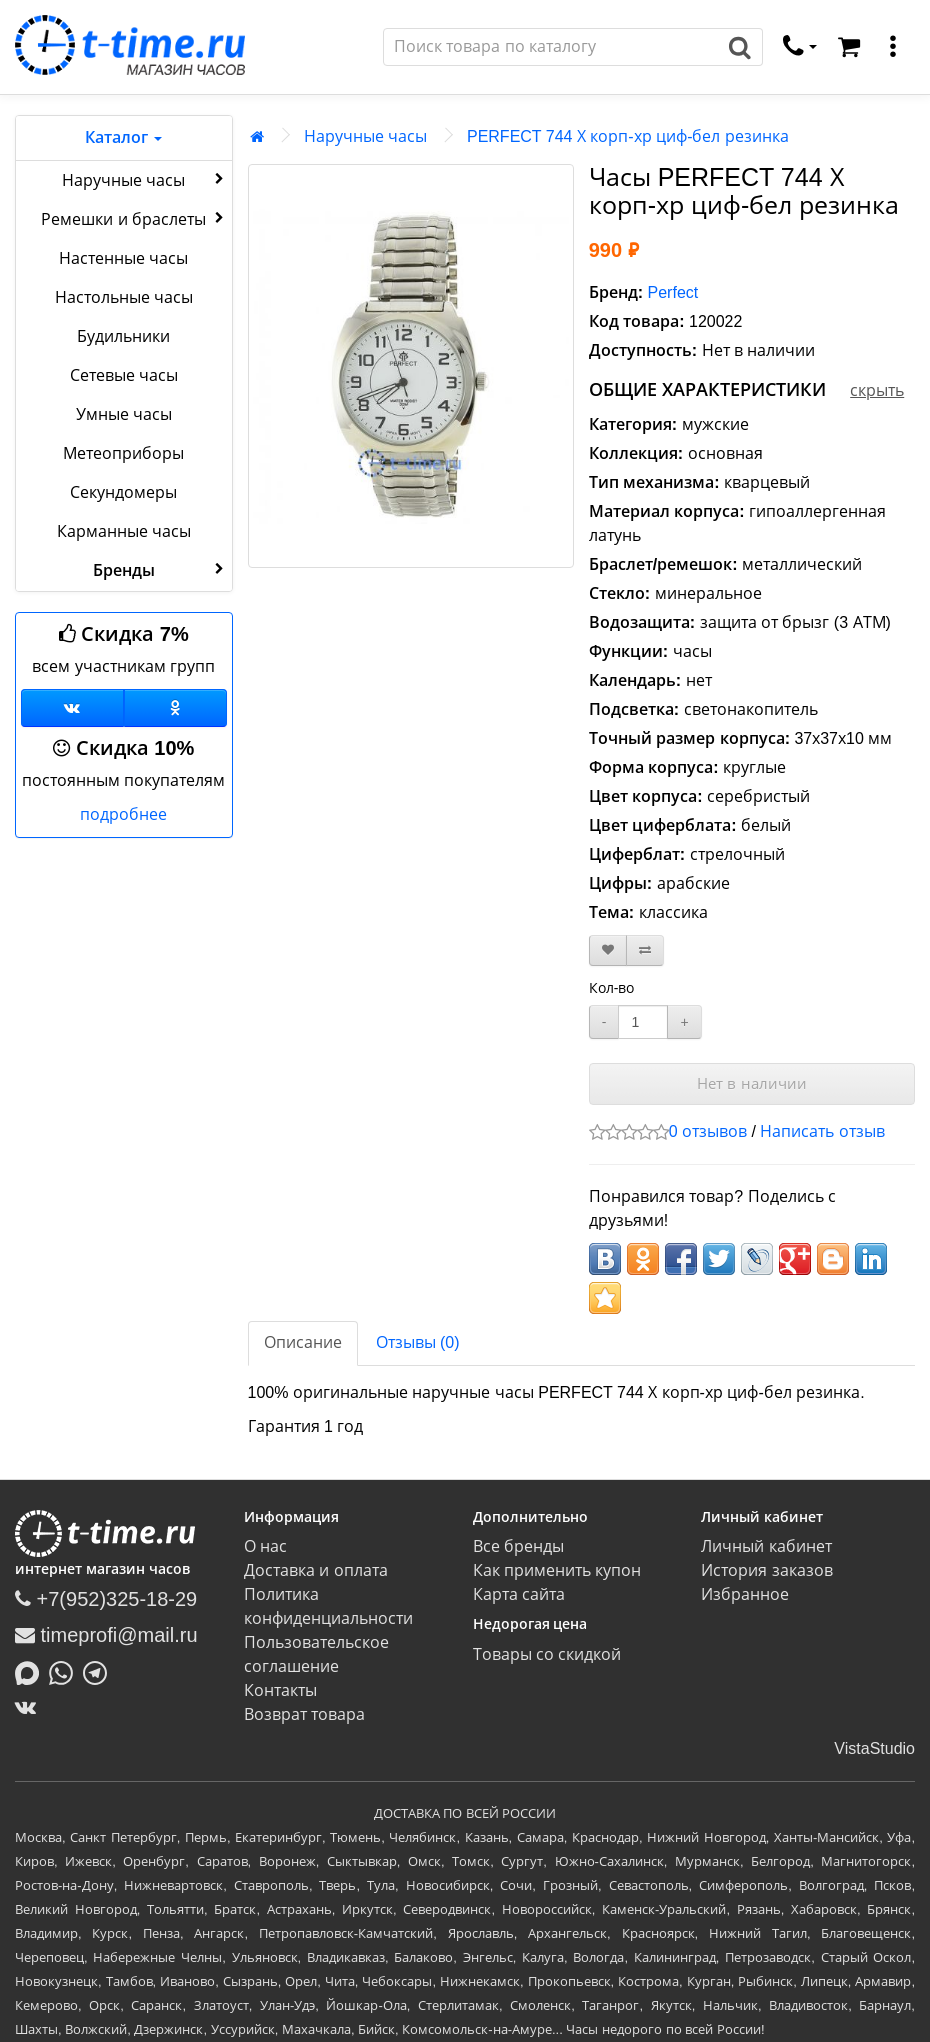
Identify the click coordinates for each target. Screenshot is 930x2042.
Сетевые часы (124, 375)
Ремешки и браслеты (134, 218)
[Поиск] (551, 47)
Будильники (123, 336)
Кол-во (612, 988)
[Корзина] (849, 47)
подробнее (123, 814)
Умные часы (124, 414)
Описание (303, 1342)
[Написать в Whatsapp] (66, 1671)
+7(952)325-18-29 (106, 1599)
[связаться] (800, 47)
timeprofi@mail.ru (106, 1635)
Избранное (745, 1594)
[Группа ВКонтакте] (72, 708)
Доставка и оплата (316, 1570)
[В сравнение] (645, 950)
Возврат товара (304, 1714)
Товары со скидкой (547, 1654)
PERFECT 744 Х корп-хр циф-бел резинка (628, 136)
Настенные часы (123, 258)
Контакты (280, 1690)
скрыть (877, 390)
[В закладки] (608, 950)
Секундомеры (123, 492)
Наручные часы (144, 179)
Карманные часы (124, 531)
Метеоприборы (123, 453)
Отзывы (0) (418, 1342)
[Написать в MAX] (32, 1671)
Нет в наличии (751, 1083)
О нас (265, 1546)
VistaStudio (874, 1748)
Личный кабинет (766, 1546)
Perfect (673, 292)
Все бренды (518, 1546)
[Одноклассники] (175, 708)
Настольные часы (124, 297)
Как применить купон (557, 1570)
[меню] (893, 47)
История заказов (766, 1570)
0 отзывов (708, 1131)
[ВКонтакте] (30, 1707)
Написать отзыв (822, 1131)
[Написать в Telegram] (100, 1671)
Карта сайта (519, 1594)
